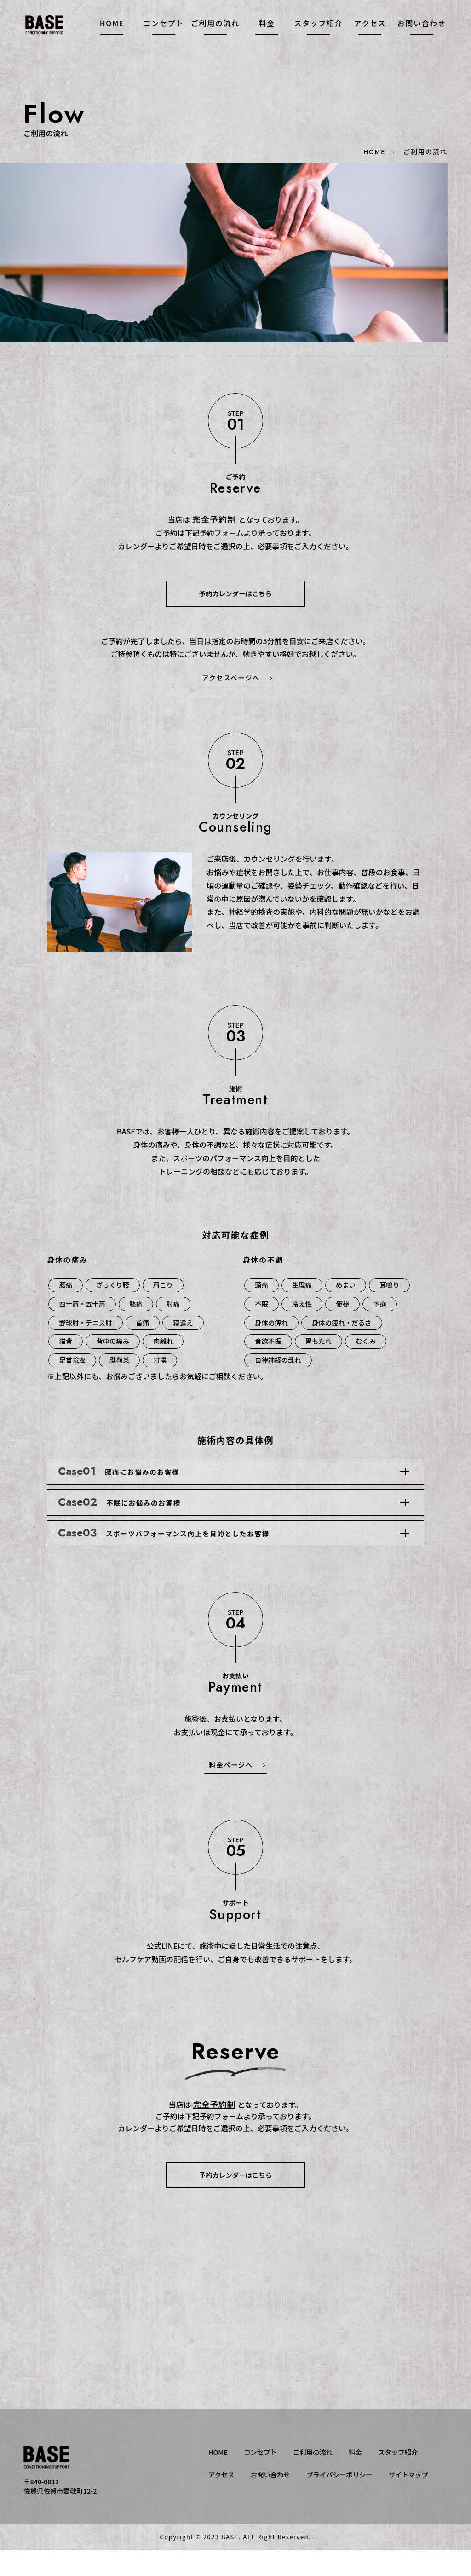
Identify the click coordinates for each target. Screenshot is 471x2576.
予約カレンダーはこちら (235, 593)
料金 (266, 35)
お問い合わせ (421, 35)
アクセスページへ (231, 677)
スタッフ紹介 (318, 35)
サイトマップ (408, 2500)
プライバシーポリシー (339, 2500)
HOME (112, 35)
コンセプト (164, 35)
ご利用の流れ (215, 35)
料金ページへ (231, 1790)
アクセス (370, 35)
